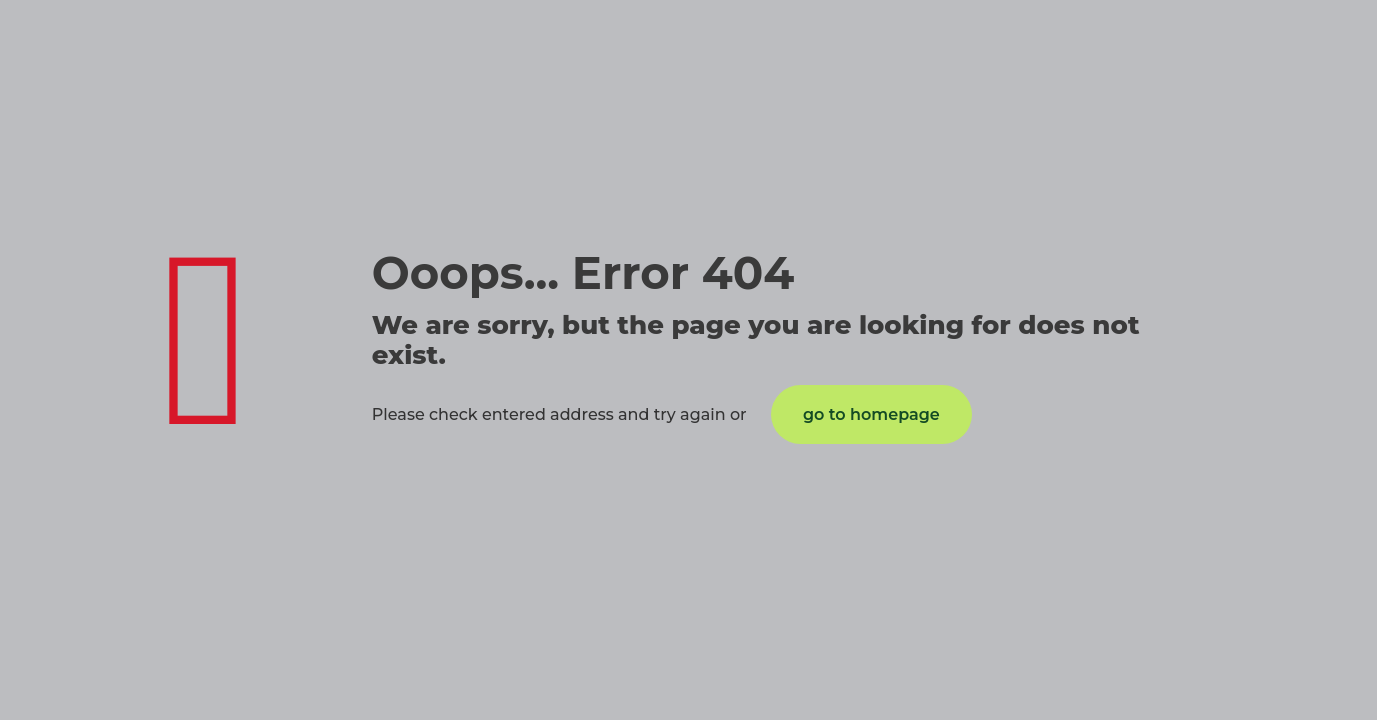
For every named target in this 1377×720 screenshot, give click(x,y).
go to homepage (871, 414)
